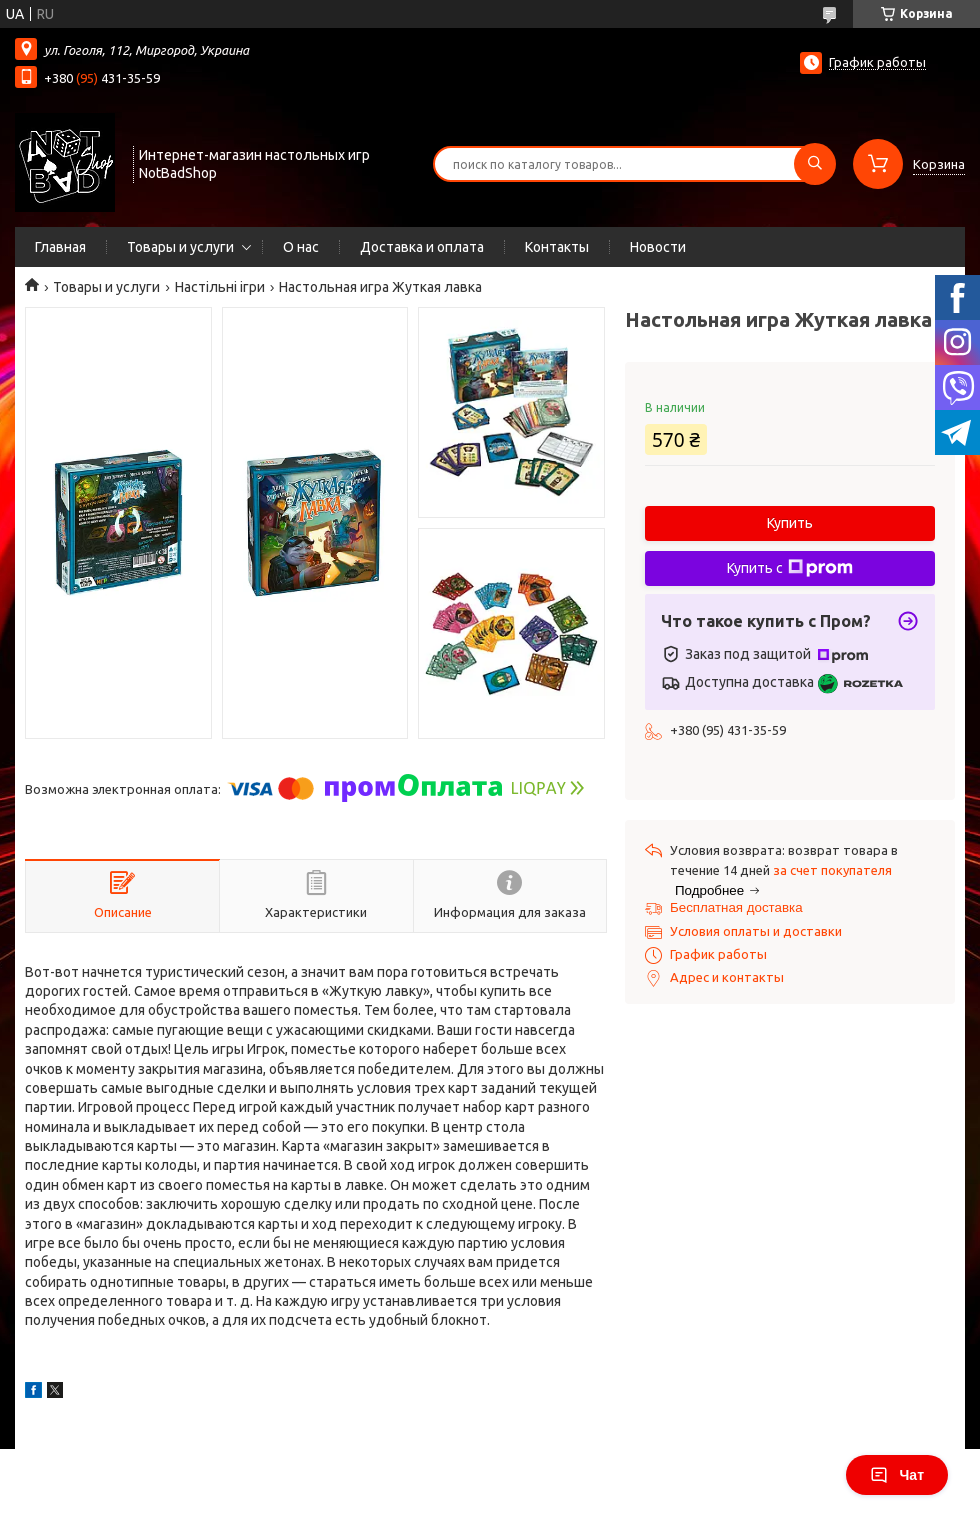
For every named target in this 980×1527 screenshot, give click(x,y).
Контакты (557, 247)
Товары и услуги (180, 247)
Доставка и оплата (422, 247)
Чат (897, 1475)
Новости (658, 247)
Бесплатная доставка (736, 907)
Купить (790, 523)
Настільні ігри (220, 287)
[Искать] (815, 164)
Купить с (790, 568)
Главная (60, 247)
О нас (301, 247)
